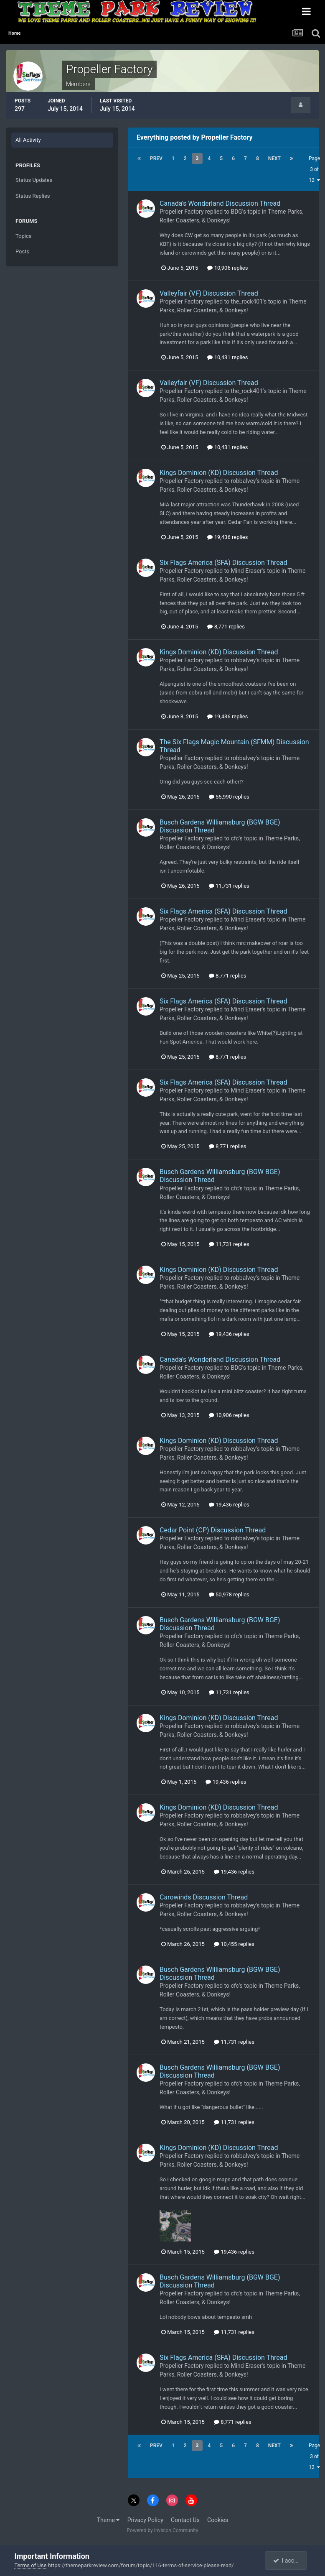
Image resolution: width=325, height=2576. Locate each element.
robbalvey (243, 480)
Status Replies (32, 196)
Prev (156, 158)
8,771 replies (226, 626)
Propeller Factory (182, 211)
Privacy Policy (145, 2520)
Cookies (217, 2520)
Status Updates (33, 180)
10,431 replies (227, 357)
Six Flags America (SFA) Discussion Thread (223, 563)
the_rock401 (247, 301)
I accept (287, 2560)
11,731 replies (229, 886)
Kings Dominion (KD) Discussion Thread (219, 473)
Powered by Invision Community (162, 2530)
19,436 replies (227, 537)
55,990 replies (229, 797)
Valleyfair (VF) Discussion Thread (209, 293)
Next (274, 158)
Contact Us (185, 2520)
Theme (108, 2520)
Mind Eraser (246, 570)
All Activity (28, 140)
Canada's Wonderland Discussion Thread (220, 203)
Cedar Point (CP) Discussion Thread (213, 1530)
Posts (22, 251)
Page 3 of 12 (314, 169)
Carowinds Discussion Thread (204, 1897)
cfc (235, 838)
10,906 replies (227, 268)
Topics (23, 236)
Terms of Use (30, 2565)
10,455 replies (234, 1944)
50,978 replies (229, 1594)
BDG (236, 211)
